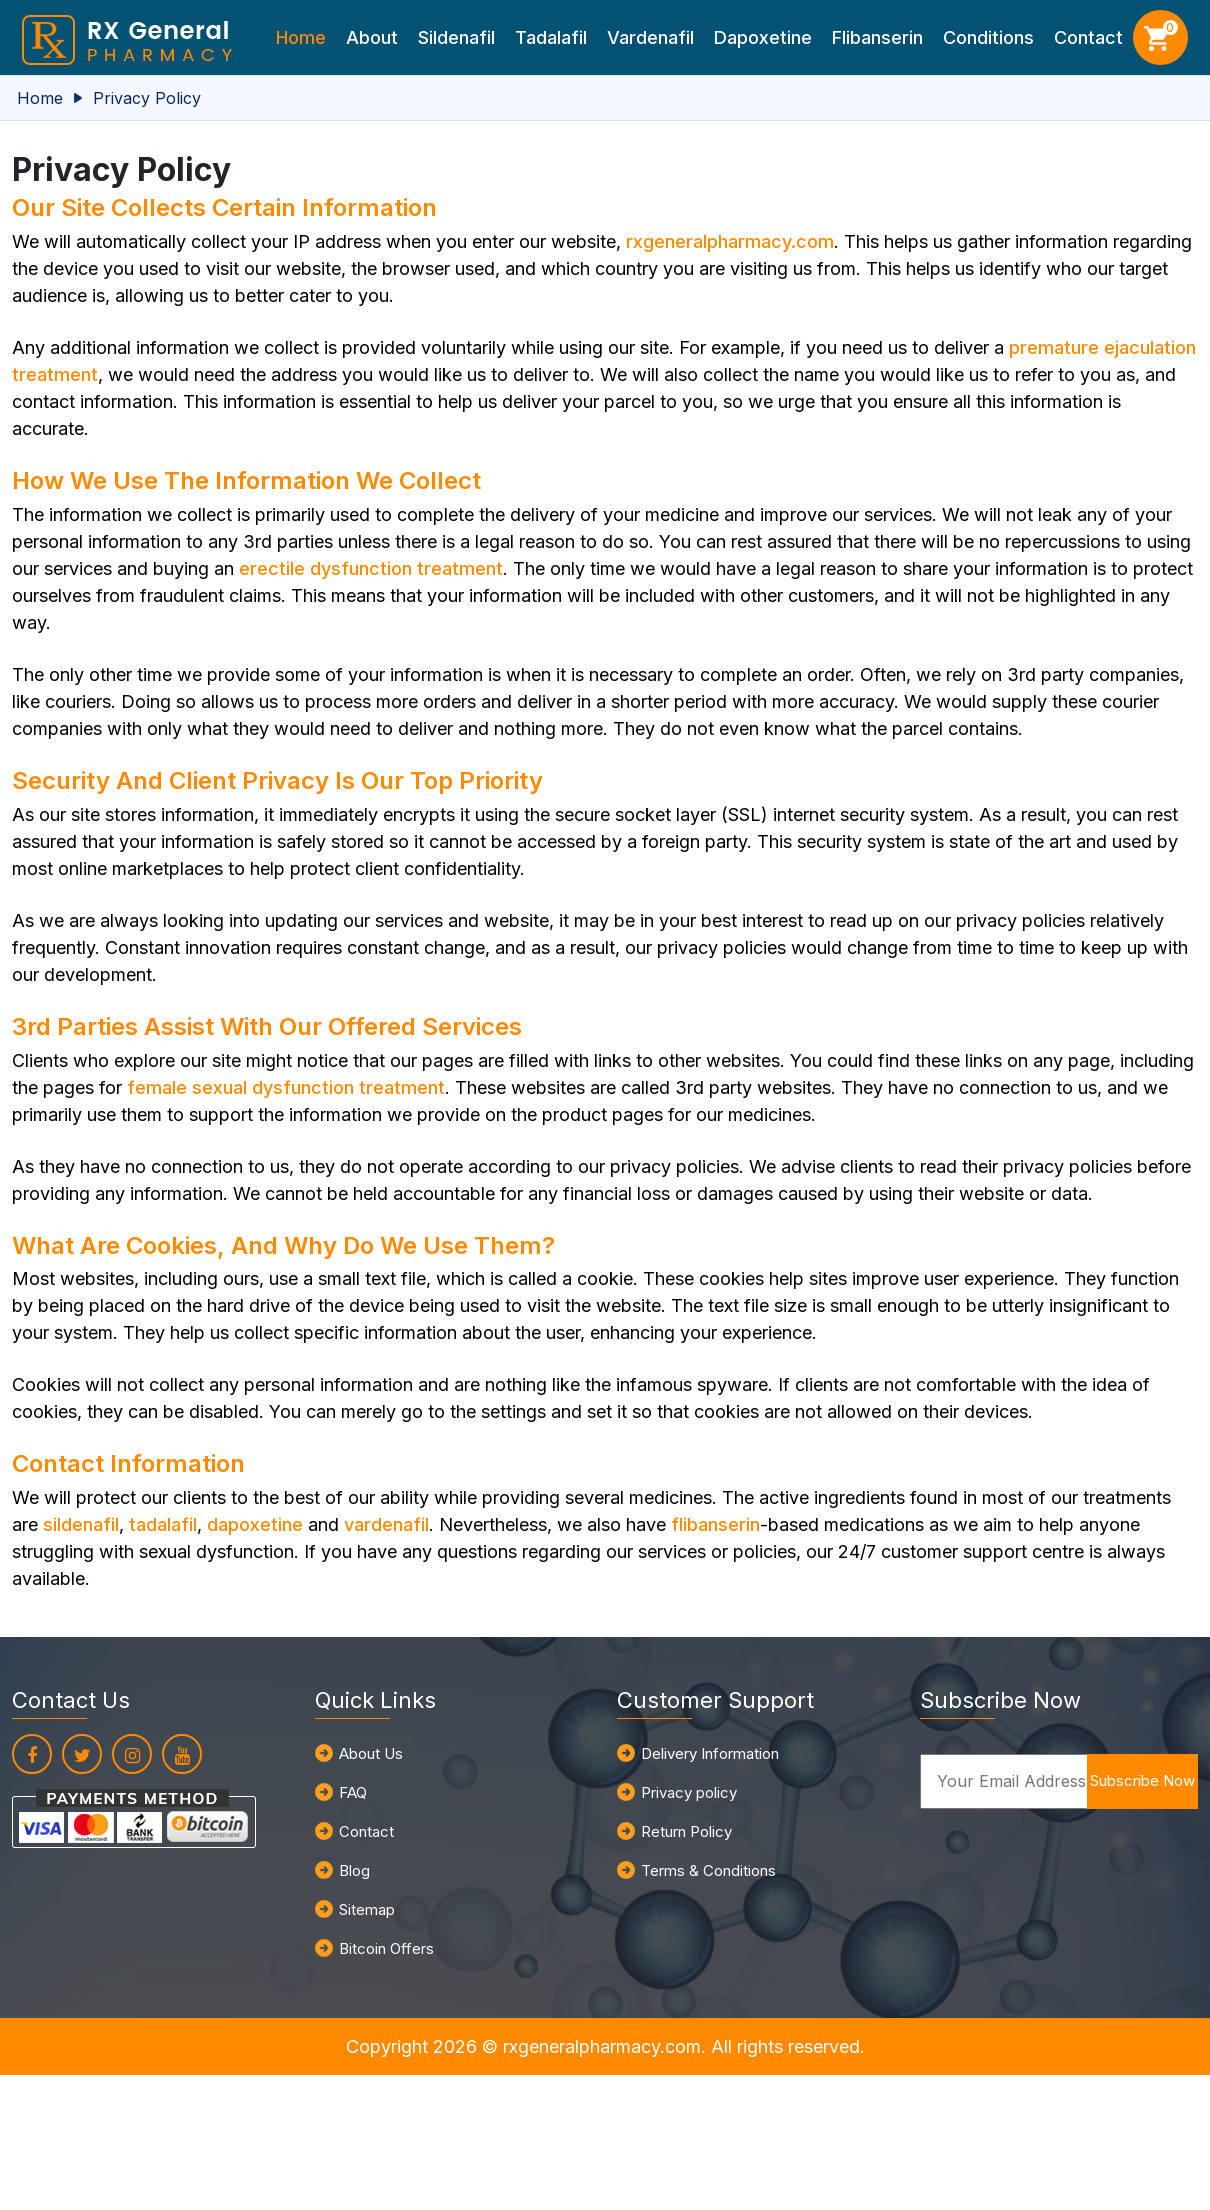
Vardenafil (650, 37)
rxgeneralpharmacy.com (730, 241)
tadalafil (163, 1524)
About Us (371, 1753)
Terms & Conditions (708, 1870)
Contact (1088, 37)
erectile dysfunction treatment (371, 568)
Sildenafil (456, 37)
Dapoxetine (763, 37)
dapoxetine (255, 1524)
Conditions (988, 37)
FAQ (353, 1792)
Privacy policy (689, 1792)
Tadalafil (551, 37)
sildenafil (81, 1524)
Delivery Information (710, 1753)
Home (301, 37)
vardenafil (386, 1524)
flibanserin (715, 1524)
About (372, 37)
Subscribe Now (1142, 1780)
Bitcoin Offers (386, 1948)
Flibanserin (877, 37)
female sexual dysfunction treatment (286, 1087)
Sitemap (367, 1909)
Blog (354, 1870)
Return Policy (686, 1831)
